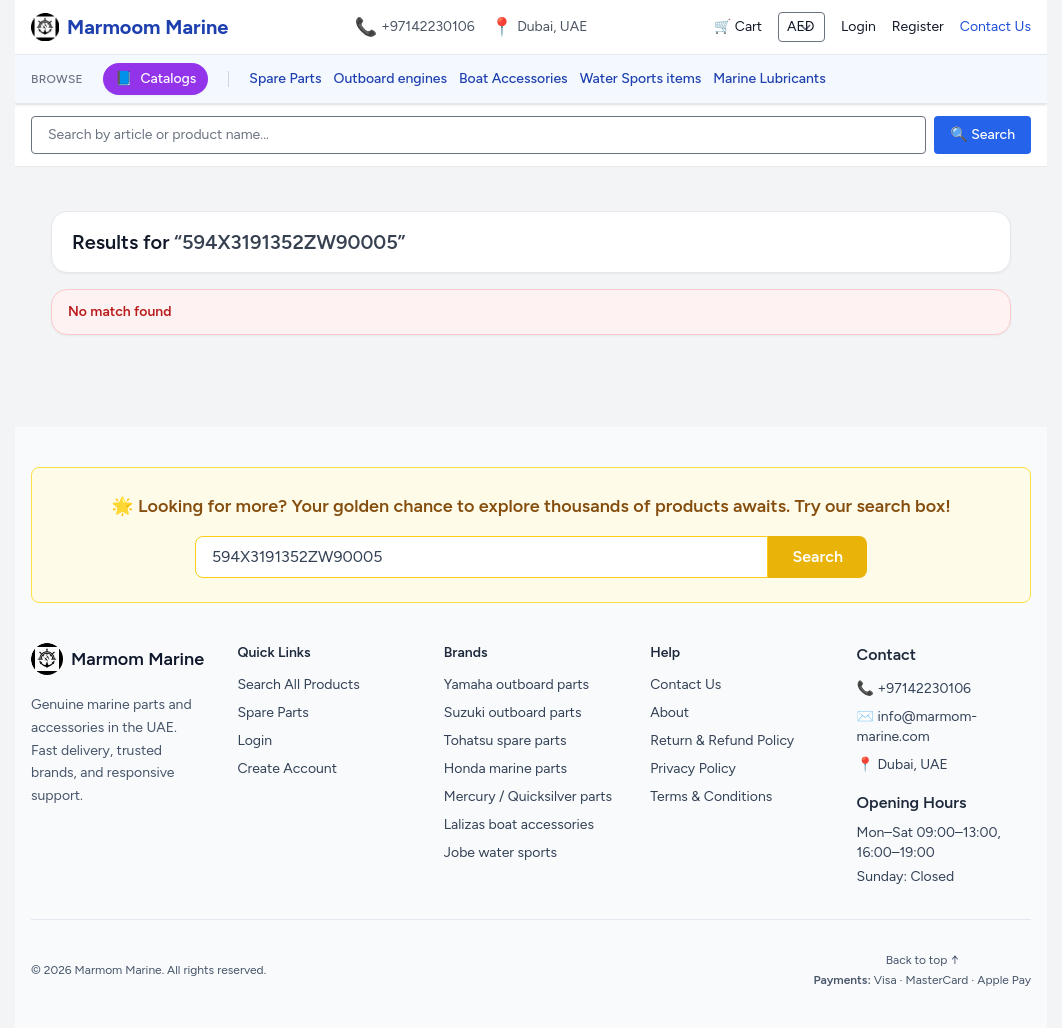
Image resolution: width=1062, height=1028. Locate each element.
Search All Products (298, 684)
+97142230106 (428, 26)
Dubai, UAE (912, 764)
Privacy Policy (693, 768)
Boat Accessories (513, 78)
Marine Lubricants (769, 78)
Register (918, 26)
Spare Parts (285, 78)
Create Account (287, 768)
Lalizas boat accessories (519, 824)
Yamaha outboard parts (516, 684)
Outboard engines (390, 78)
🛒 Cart (738, 26)
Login (858, 26)
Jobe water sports (500, 852)
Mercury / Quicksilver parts (528, 796)
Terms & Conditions (711, 796)
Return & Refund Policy (722, 740)
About (669, 712)
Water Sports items (641, 78)
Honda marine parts (505, 768)
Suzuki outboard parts (513, 712)
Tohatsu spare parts (505, 740)
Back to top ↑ (922, 960)
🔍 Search (982, 134)
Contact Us (995, 26)
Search (817, 556)
